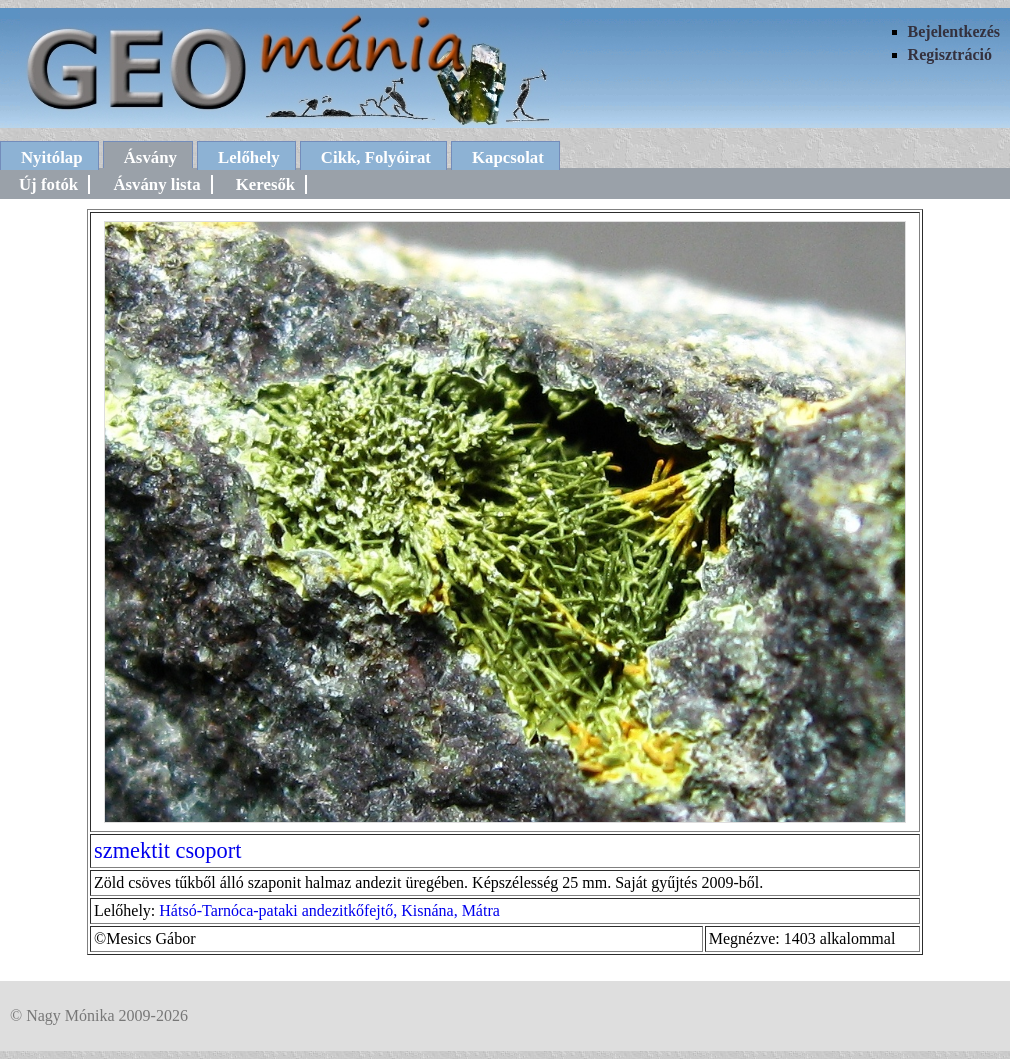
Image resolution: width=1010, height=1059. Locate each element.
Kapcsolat (508, 157)
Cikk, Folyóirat (376, 157)
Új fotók (48, 184)
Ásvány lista (156, 184)
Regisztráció (950, 54)
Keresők (265, 184)
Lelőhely (249, 157)
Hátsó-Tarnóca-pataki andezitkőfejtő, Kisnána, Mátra (329, 910)
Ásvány (150, 157)
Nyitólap (52, 157)
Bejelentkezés (954, 31)
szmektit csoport (167, 850)
